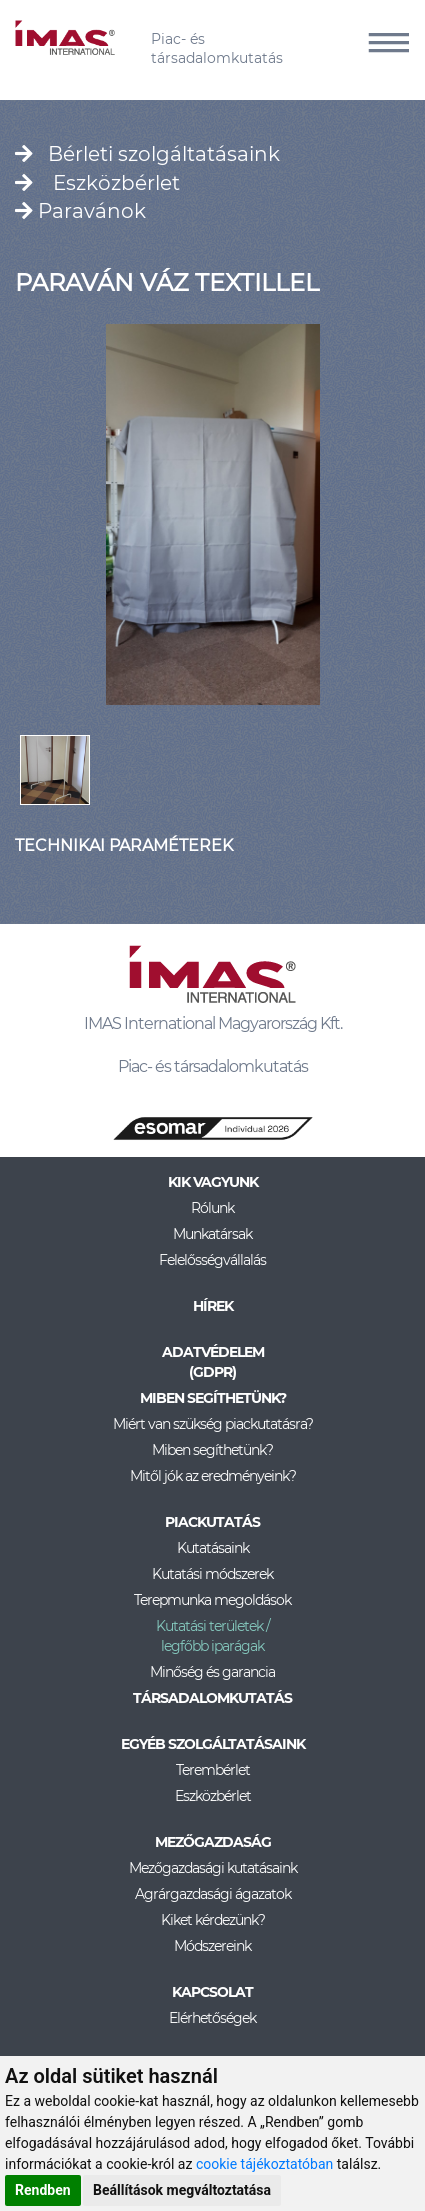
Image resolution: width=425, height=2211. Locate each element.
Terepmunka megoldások (212, 1600)
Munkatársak (212, 1234)
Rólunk (212, 1208)
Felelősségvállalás (212, 1260)
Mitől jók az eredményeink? (213, 1476)
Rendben (43, 2190)
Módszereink (212, 1946)
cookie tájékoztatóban (264, 2164)
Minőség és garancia (212, 1672)
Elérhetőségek (212, 2018)
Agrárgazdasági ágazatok (213, 1894)
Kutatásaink (213, 1548)
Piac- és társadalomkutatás (217, 48)
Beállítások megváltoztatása (182, 2190)
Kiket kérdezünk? (213, 1920)
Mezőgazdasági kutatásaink (213, 1868)
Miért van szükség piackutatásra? (213, 1424)
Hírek (213, 1306)
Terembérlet (213, 1770)
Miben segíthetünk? (212, 1450)
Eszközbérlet (97, 183)
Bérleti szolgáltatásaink (147, 154)
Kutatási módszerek (212, 1574)
